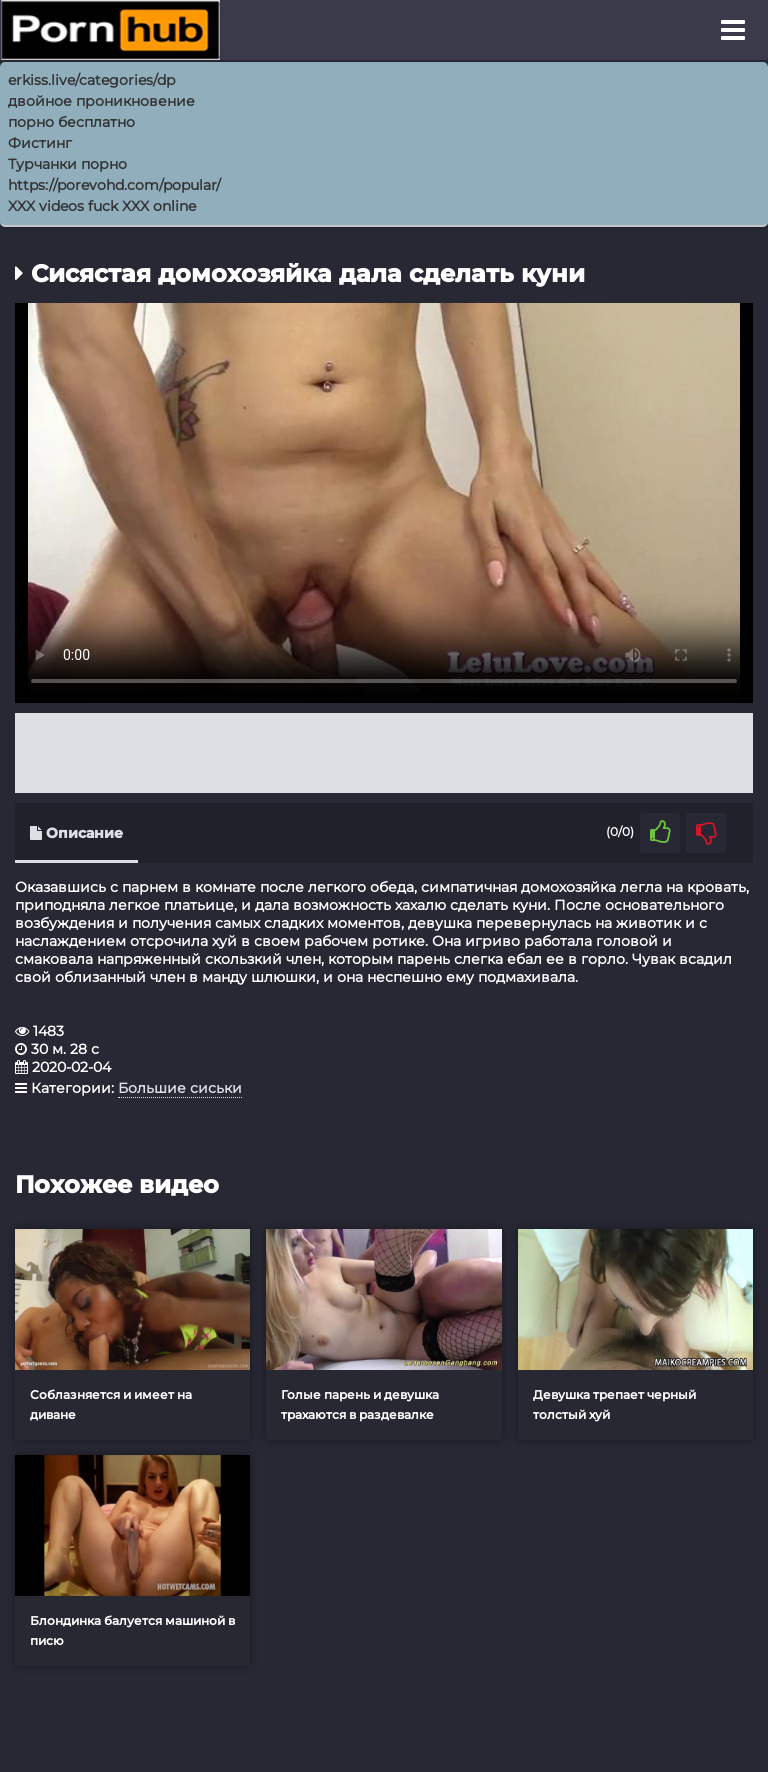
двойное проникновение (101, 101)
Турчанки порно (67, 164)
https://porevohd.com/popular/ (114, 185)
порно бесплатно (71, 122)
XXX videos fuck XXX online (102, 206)
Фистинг (40, 143)
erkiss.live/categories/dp (91, 80)
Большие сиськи (180, 1088)
